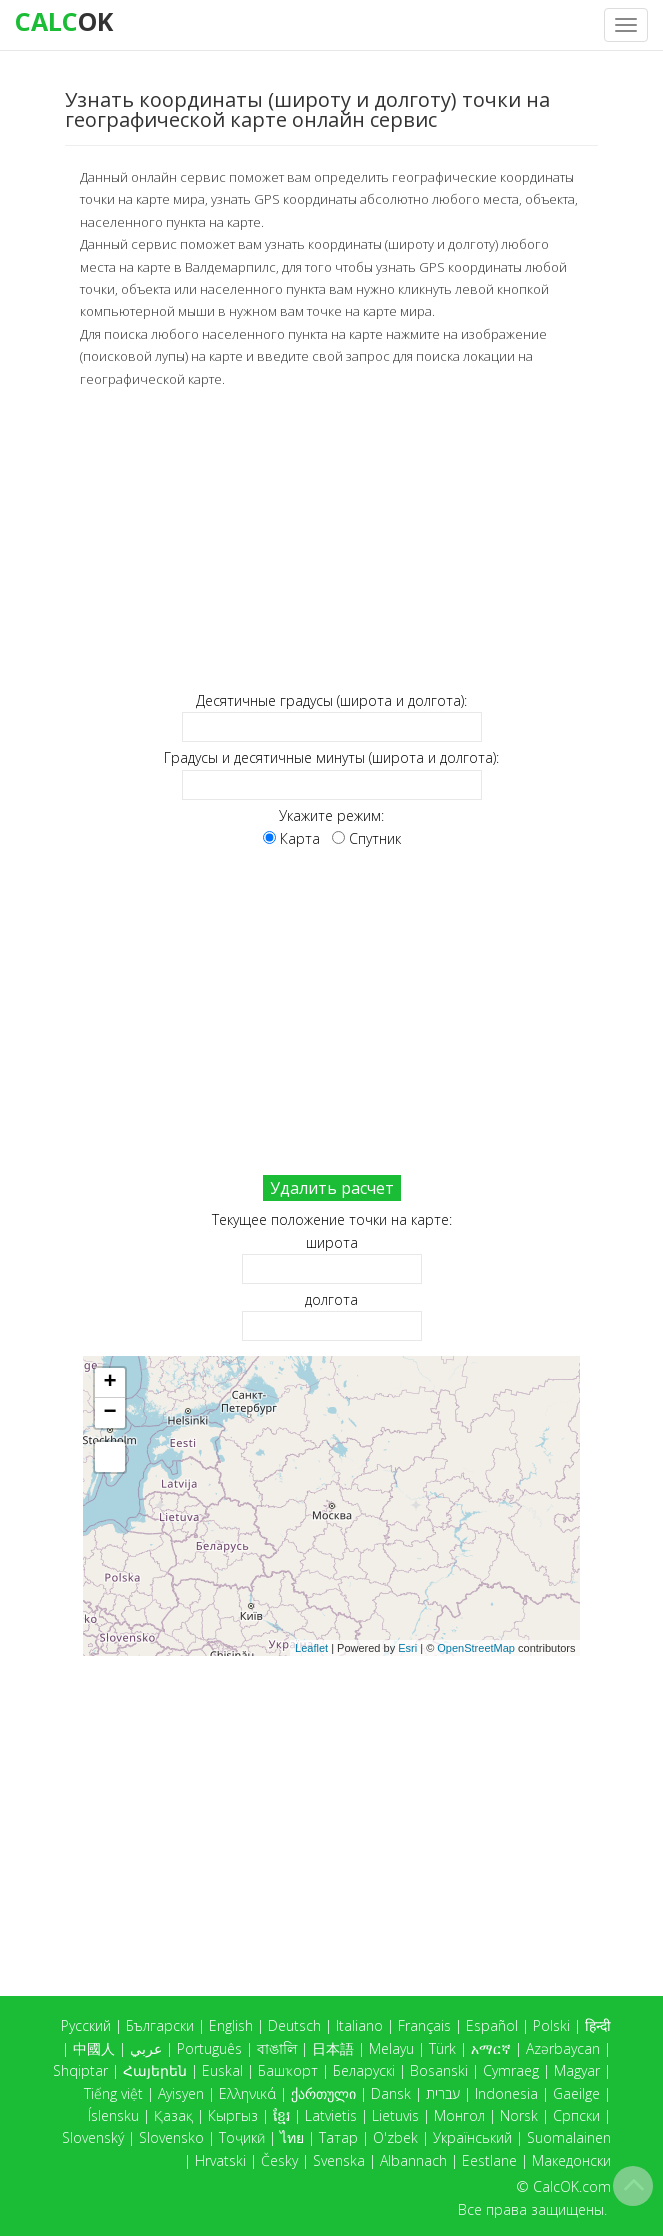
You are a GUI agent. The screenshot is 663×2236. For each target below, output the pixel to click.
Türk (442, 2048)
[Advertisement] (331, 538)
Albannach (413, 2160)
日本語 (333, 2048)
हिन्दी (598, 2025)
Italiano (359, 2025)
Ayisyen (181, 2093)
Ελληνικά (247, 2093)
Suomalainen (569, 2137)
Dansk (391, 2093)
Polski (551, 2025)
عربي (146, 2048)
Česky (279, 2160)
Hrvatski (220, 2160)
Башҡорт (288, 2070)
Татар (338, 2137)
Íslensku (113, 2115)
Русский (86, 2025)
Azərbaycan (563, 2048)
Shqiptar (80, 2070)
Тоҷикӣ (242, 2137)
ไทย (292, 2137)
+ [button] (109, 1382)
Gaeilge (576, 2093)
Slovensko (171, 2137)
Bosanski (439, 2070)
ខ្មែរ (281, 2115)
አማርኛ (491, 2048)
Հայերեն (155, 2070)
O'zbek (395, 2137)
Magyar (577, 2070)
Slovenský (93, 2137)
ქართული (323, 2093)
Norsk (519, 2115)
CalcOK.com (572, 2186)
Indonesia (506, 2093)
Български (160, 2025)
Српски (576, 2115)
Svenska (339, 2160)
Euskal (222, 2070)
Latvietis (331, 2115)
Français (424, 2025)
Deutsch (294, 2025)
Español (492, 2025)
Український (472, 2137)
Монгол (459, 2115)
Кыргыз (233, 2115)
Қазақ (173, 2115)
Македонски (571, 2160)
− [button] (109, 1412)
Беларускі (364, 2070)
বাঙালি (277, 2048)
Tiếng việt (113, 2093)
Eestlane (489, 2160)
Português (209, 2048)
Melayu (391, 2048)
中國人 (94, 2048)
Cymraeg (511, 2070)
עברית (443, 2093)
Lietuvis (395, 2115)
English (231, 2025)
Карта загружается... (339, 1505)
